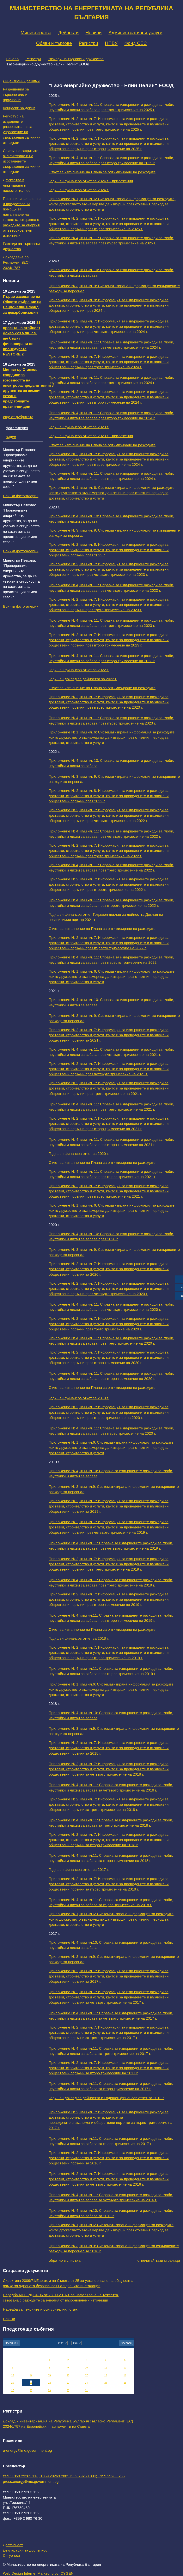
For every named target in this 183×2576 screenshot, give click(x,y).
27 (12, 2390)
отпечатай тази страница (158, 2260)
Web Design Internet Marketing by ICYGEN (38, 2573)
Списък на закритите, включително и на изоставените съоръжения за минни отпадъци (21, 161)
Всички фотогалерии (20, 496)
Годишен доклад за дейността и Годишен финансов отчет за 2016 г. (106, 2098)
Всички (9, 2319)
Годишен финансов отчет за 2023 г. (79, 427)
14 (31, 2375)
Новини (93, 32)
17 (86, 2375)
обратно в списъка (65, 2260)
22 (49, 2382)
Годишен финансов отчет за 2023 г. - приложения (91, 436)
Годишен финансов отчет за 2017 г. (79, 1870)
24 (86, 2382)
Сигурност (11, 2555)
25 (105, 2382)
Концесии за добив (19, 108)
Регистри (88, 43)
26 (125, 2382)
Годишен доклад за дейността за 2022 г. (83, 679)
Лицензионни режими (21, 81)
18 (105, 2375)
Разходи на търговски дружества (76, 59)
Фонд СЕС (135, 43)
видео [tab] (11, 437)
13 (12, 2375)
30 (68, 2390)
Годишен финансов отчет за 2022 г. (79, 670)
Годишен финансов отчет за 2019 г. (79, 1398)
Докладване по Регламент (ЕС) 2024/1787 (16, 262)
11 (105, 2367)
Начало (12, 59)
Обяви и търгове (54, 43)
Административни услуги (135, 32)
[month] (76, 2343)
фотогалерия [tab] (17, 428)
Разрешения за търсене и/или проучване (16, 94)
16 (68, 2375)
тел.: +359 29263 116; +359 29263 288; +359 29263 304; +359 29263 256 (64, 2476)
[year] (62, 2343)
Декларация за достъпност (26, 2550)
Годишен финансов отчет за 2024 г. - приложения (91, 181)
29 (49, 2390)
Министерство (36, 32)
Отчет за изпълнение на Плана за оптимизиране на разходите (102, 172)
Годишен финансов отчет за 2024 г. (79, 190)
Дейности (68, 32)
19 (125, 2375)
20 (12, 2382)
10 (86, 2367)
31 (86, 2390)
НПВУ (111, 43)
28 (31, 2390)
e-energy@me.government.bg (27, 2450)
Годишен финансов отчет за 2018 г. (79, 1638)
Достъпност (13, 2545)
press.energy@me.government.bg (31, 2482)
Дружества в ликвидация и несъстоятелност (17, 185)
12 (125, 2367)
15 (49, 2375)
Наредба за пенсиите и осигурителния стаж (40, 2309)
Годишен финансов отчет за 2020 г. (79, 1154)
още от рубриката (18, 417)
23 (68, 2382)
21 (31, 2382)
